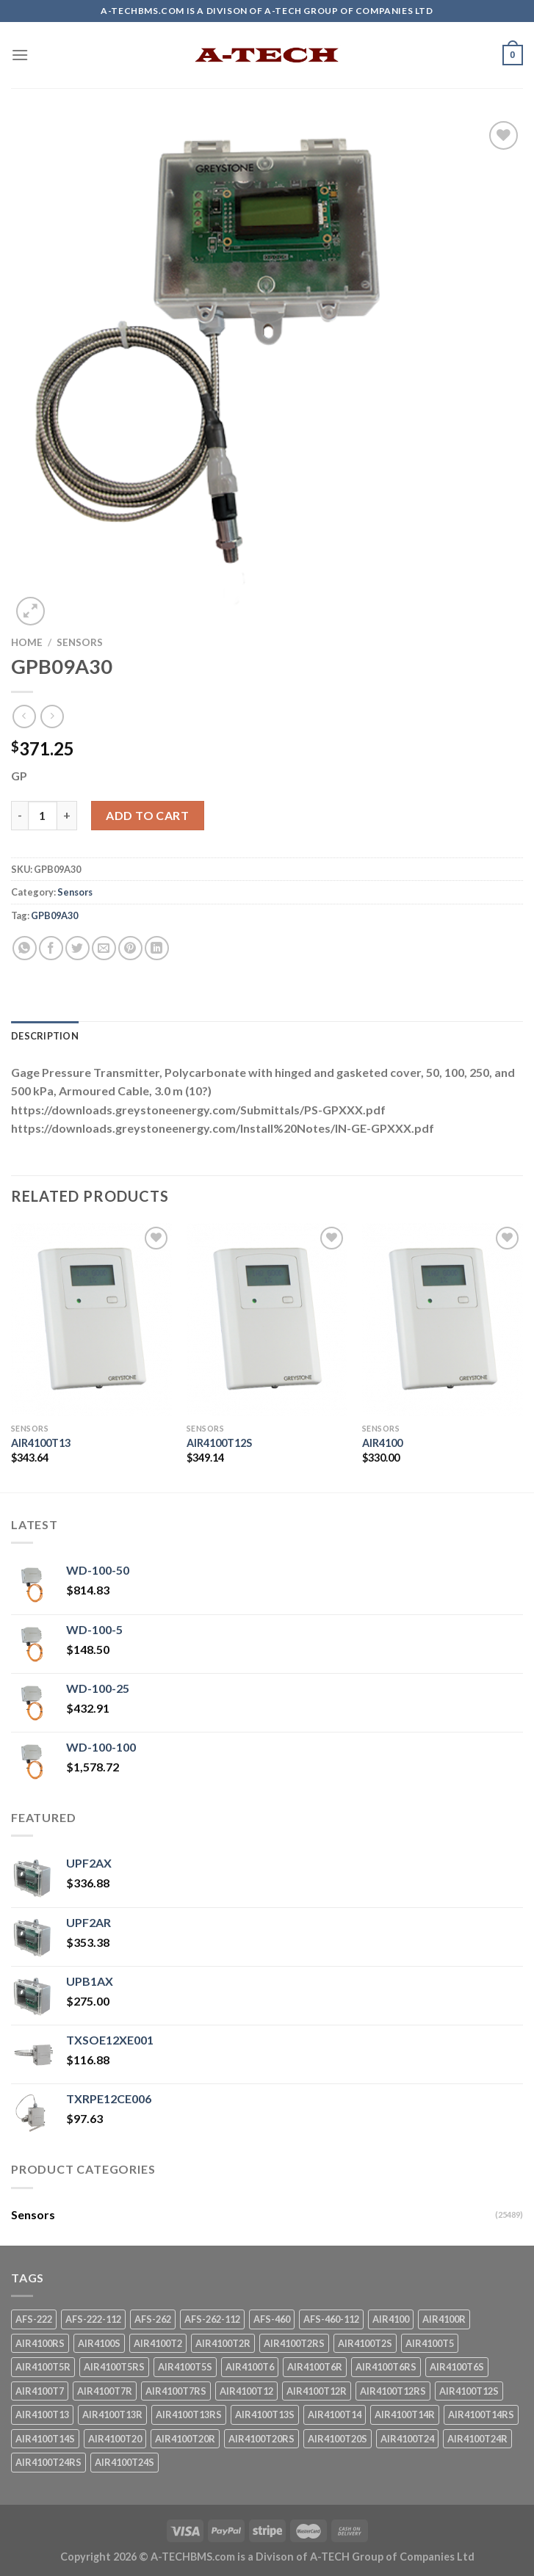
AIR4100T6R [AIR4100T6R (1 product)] (314, 2367)
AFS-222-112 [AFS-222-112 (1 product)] (93, 2319)
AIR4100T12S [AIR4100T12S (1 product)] (469, 2391)
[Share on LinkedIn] (157, 948)
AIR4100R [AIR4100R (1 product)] (444, 2319)
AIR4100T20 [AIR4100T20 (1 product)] (115, 2439)
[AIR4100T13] (91, 1319)
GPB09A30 (54, 915)
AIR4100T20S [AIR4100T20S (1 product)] (337, 2439)
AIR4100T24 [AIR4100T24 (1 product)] (407, 2439)
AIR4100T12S (219, 1443)
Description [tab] (45, 1036)
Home (27, 642)
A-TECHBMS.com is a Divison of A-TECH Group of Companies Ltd (313, 2556)
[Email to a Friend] (104, 948)
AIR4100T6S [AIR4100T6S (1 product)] (457, 2367)
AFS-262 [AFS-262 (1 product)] (152, 2319)
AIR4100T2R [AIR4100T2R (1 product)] (222, 2343)
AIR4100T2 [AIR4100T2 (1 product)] (158, 2343)
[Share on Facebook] (51, 948)
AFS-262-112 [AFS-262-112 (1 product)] (212, 2319)
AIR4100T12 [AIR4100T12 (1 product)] (246, 2391)
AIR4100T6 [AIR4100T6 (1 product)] (249, 2367)
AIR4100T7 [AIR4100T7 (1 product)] (39, 2391)
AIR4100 (382, 1443)
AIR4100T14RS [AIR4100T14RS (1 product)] (481, 2414)
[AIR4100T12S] (267, 1319)
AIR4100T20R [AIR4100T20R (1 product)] (185, 2439)
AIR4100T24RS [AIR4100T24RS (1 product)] (48, 2462)
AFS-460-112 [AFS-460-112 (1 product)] (331, 2319)
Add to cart (147, 815)
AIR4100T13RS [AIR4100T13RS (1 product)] (189, 2414)
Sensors (80, 642)
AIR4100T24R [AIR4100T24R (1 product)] (477, 2439)
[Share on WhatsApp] (24, 948)
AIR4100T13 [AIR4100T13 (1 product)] (42, 2414)
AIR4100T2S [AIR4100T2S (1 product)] (365, 2343)
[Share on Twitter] (77, 948)
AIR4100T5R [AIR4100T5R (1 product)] (43, 2367)
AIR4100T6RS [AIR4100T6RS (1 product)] (386, 2367)
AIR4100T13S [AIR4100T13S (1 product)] (265, 2414)
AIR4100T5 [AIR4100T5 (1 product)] (429, 2343)
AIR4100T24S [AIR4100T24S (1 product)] (124, 2462)
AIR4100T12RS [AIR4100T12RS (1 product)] (393, 2391)
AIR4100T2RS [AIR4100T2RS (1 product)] (294, 2343)
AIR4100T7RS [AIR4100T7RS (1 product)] (175, 2391)
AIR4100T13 (41, 1443)
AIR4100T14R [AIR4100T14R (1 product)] (405, 2414)
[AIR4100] (442, 1319)
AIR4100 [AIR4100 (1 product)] (390, 2319)
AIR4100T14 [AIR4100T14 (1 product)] (334, 2414)
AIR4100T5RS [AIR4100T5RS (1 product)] (114, 2367)
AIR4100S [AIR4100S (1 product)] (99, 2343)
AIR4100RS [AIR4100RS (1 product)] (40, 2343)
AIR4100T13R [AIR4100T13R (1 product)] (112, 2414)
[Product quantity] (42, 815)
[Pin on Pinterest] (130, 948)
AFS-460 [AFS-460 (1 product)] (271, 2319)
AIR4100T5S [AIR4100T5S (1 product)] (185, 2367)
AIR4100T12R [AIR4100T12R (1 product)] (316, 2391)
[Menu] (20, 55)
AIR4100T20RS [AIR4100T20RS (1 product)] (261, 2439)
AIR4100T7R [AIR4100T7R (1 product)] (104, 2391)
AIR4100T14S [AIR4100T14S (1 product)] (45, 2439)
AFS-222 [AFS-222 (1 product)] (33, 2319)
